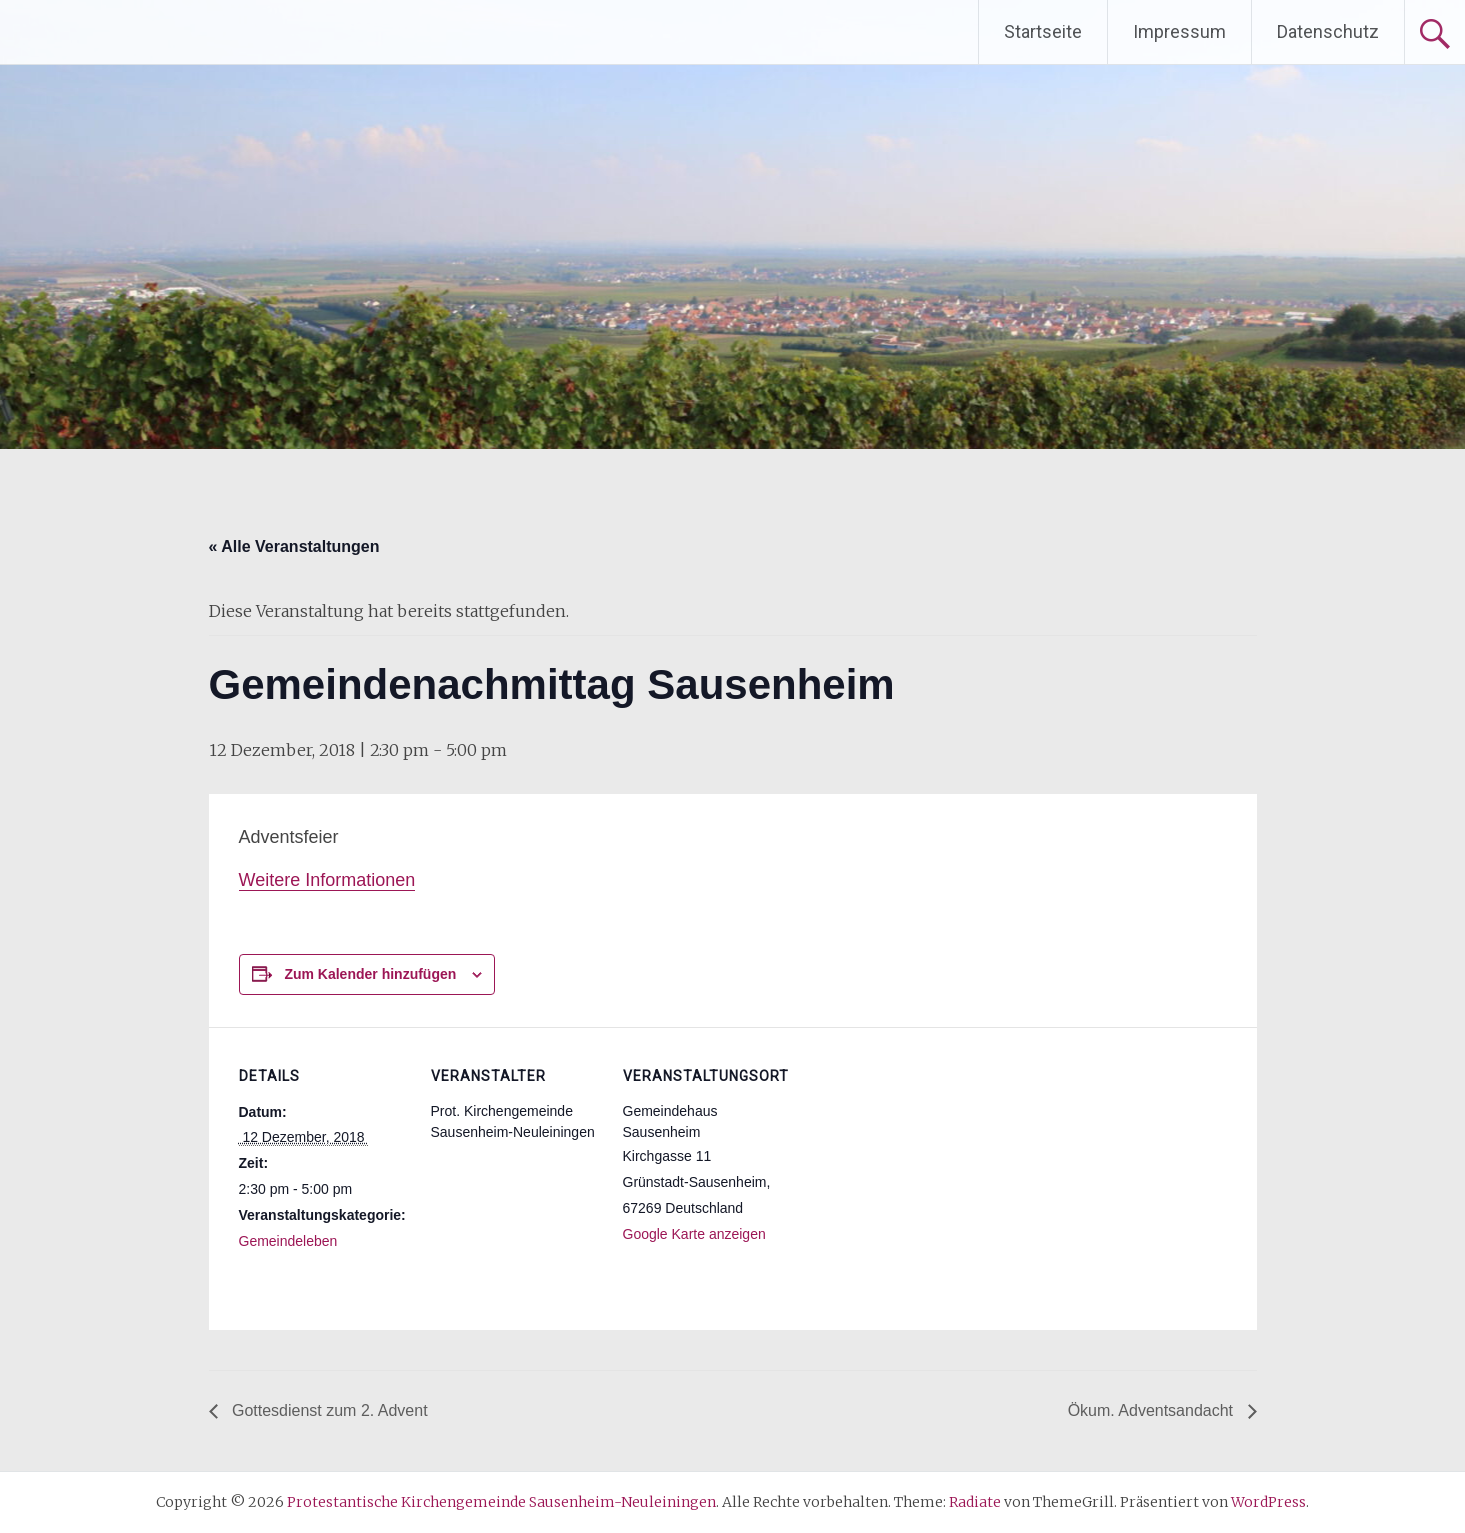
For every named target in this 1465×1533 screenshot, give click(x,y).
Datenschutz (1328, 31)
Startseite (1043, 31)
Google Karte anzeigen (694, 1234)
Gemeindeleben (288, 1241)
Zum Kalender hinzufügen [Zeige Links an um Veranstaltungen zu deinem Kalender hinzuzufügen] (370, 974)
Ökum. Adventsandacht (1153, 1410)
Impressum (1179, 31)
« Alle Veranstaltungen (294, 546)
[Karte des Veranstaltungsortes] (920, 1164)
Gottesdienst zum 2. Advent (328, 1410)
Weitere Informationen (327, 880)
